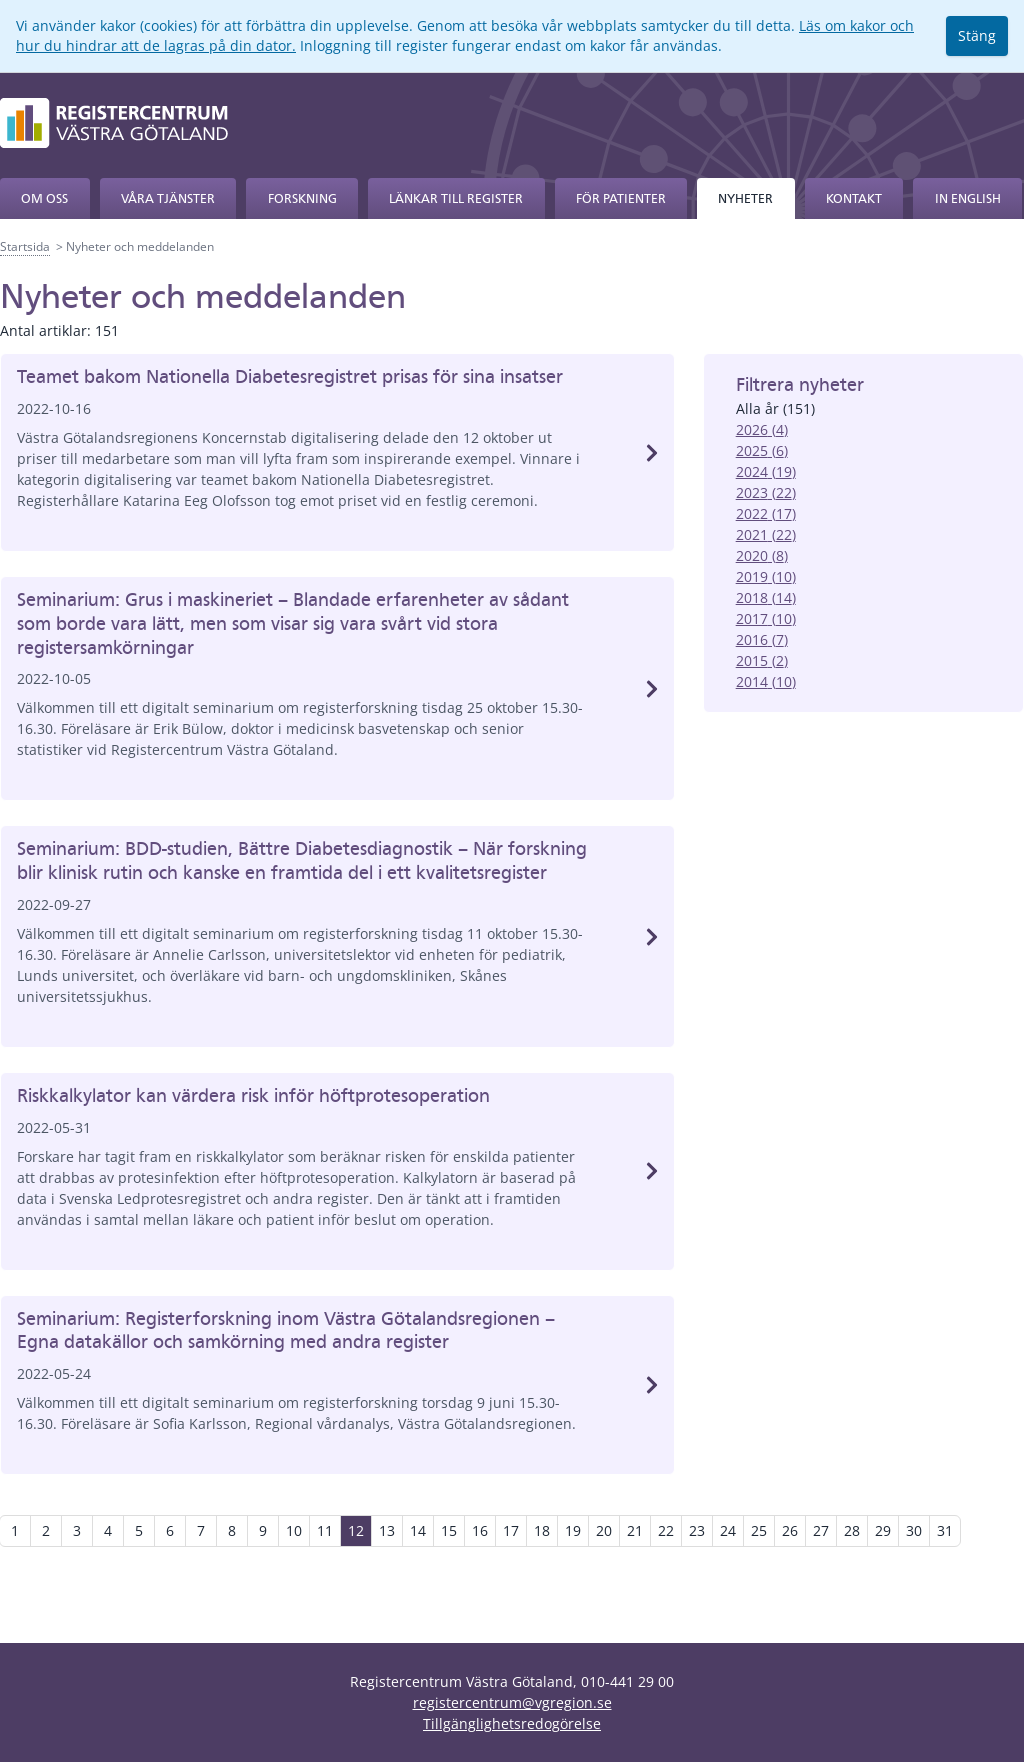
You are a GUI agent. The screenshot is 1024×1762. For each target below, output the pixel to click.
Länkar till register (456, 198)
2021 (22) (766, 534)
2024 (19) (766, 471)
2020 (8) (762, 555)
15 (449, 1530)
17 (511, 1530)
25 (759, 1530)
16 (480, 1530)
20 (604, 1530)
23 (697, 1530)
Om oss (44, 198)
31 (945, 1530)
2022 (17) (766, 513)
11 (325, 1530)
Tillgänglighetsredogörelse (512, 1723)
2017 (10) (766, 618)
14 (418, 1530)
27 (821, 1530)
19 (573, 1530)
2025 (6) (762, 450)
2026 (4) (762, 429)
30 (914, 1530)
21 (635, 1530)
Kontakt (854, 198)
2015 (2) (762, 660)
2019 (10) (766, 576)
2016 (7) (762, 639)
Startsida (25, 246)
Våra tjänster (168, 198)
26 (790, 1530)
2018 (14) (766, 597)
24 (728, 1530)
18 (542, 1530)
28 (852, 1530)
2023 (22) (766, 492)
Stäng (977, 35)
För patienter (621, 198)
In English (968, 198)
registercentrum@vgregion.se (512, 1702)
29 (883, 1530)
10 (294, 1530)
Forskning (302, 198)
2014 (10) (766, 681)
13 (387, 1530)
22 (666, 1530)
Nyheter (745, 198)
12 (356, 1530)
